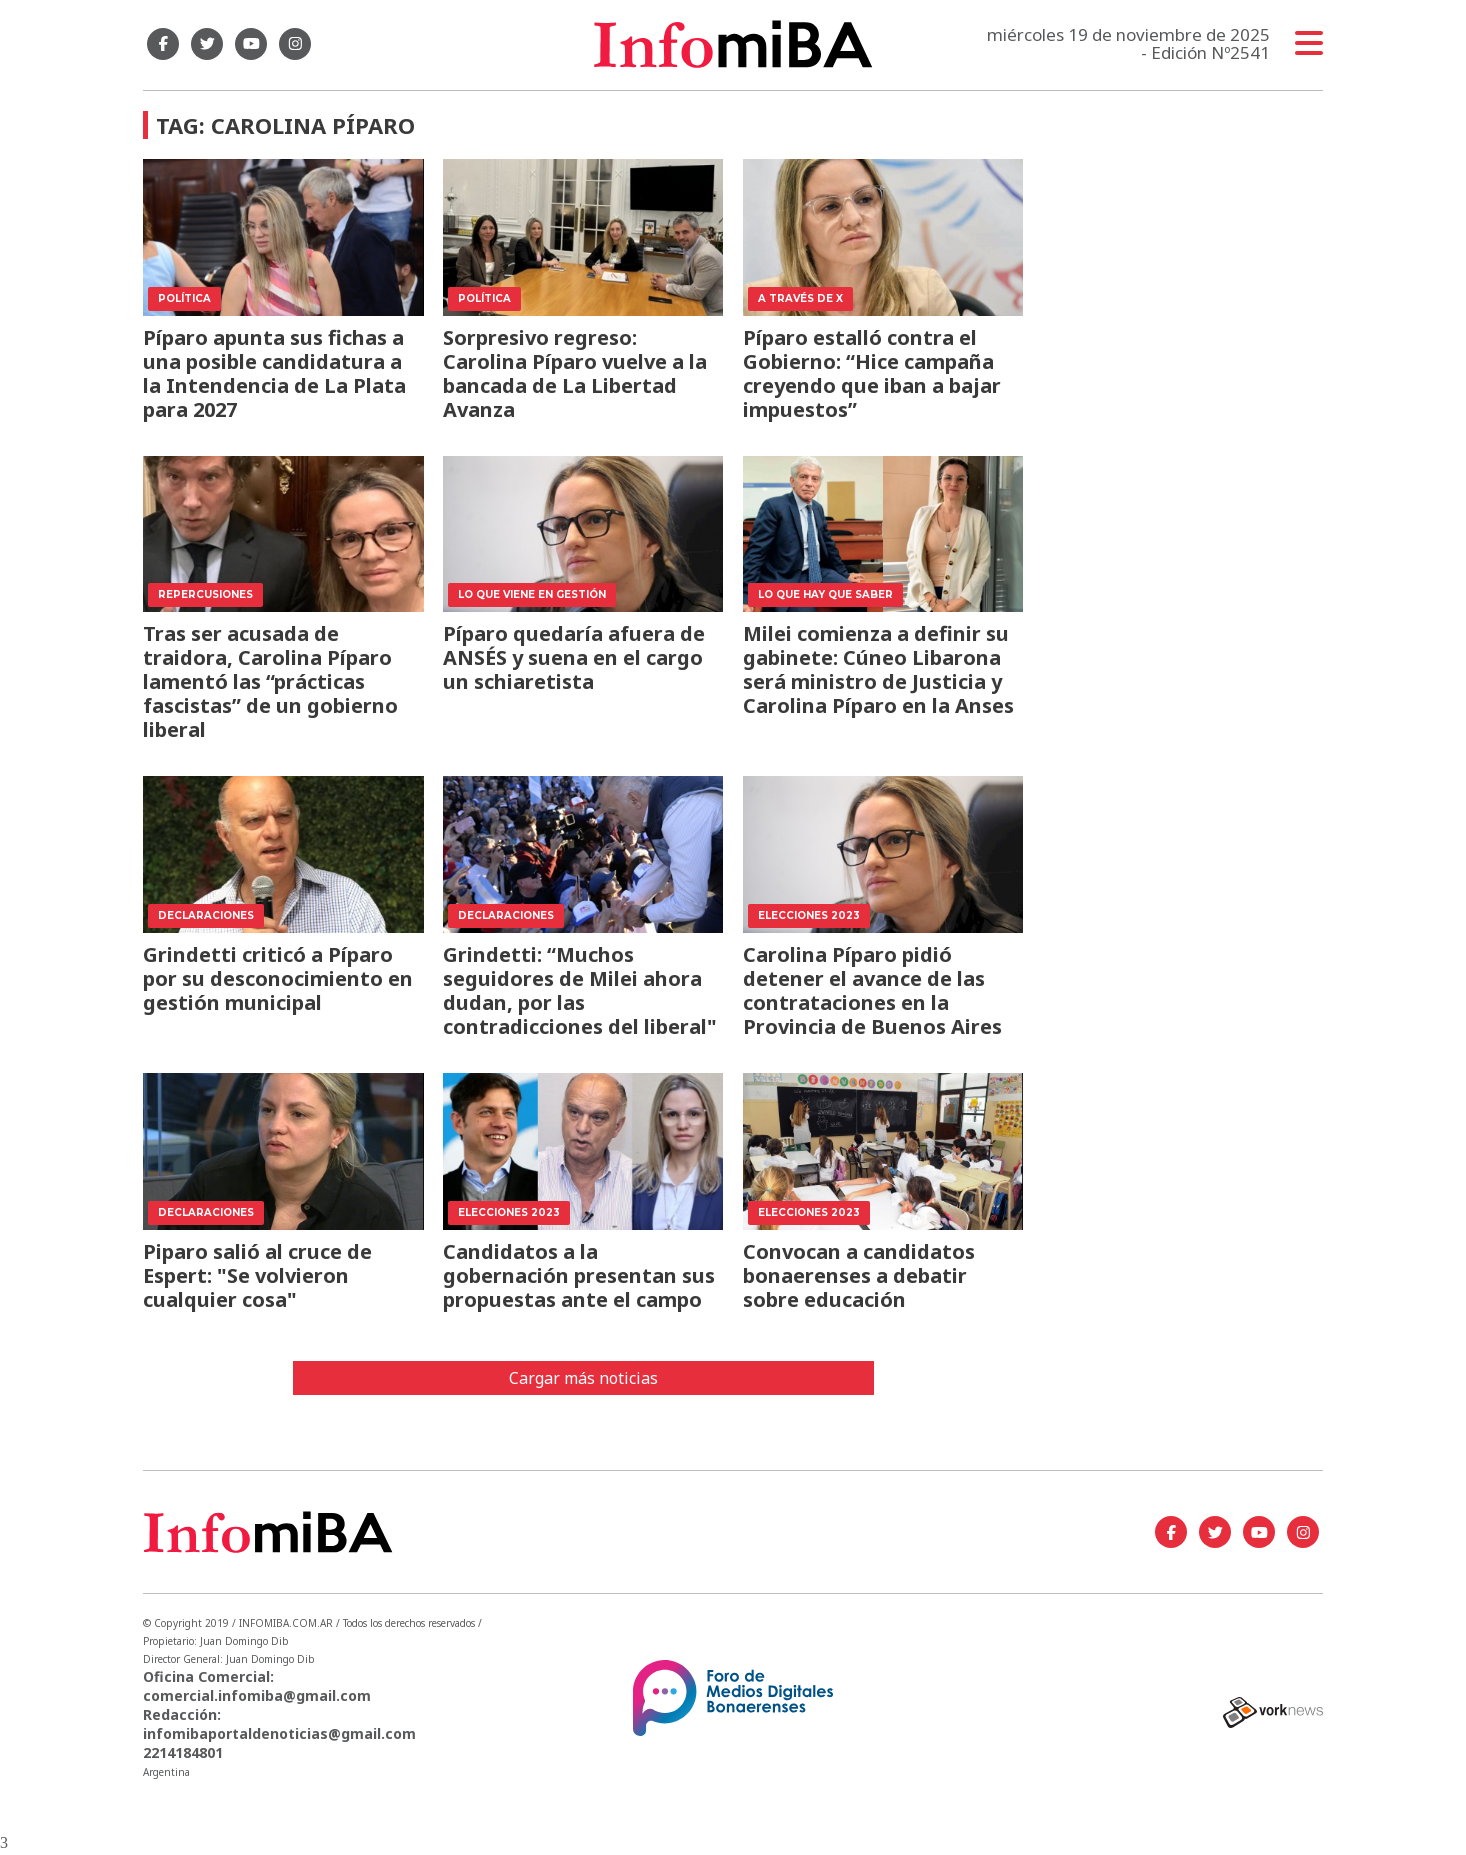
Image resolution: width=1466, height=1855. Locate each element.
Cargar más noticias (583, 1378)
